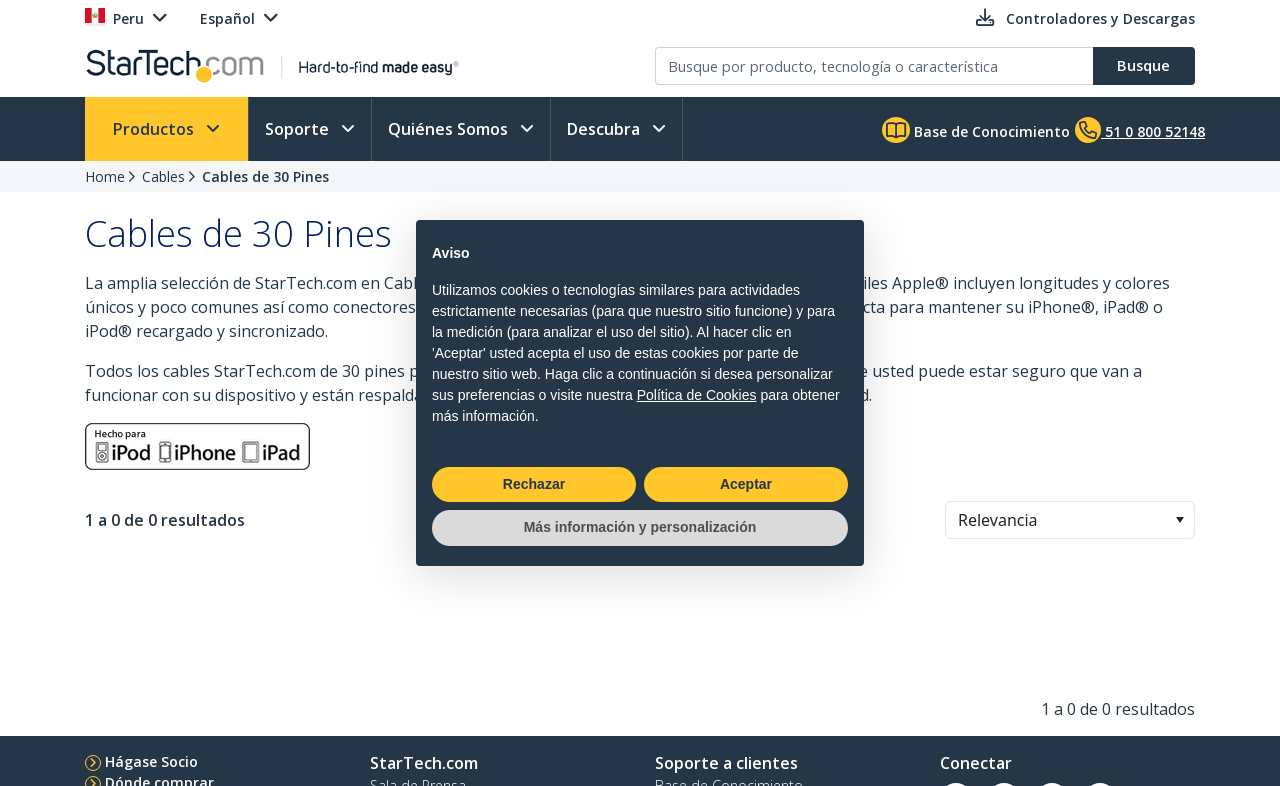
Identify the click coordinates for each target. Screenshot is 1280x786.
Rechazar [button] (534, 484)
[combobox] (1070, 520)
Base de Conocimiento (976, 130)
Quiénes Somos (450, 129)
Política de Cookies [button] (697, 395)
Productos (155, 129)
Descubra (605, 129)
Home (105, 176)
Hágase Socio (151, 761)
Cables (163, 176)
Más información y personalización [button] (640, 527)
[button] (1179, 520)
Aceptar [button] (746, 484)
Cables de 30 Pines (265, 176)
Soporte (299, 129)
